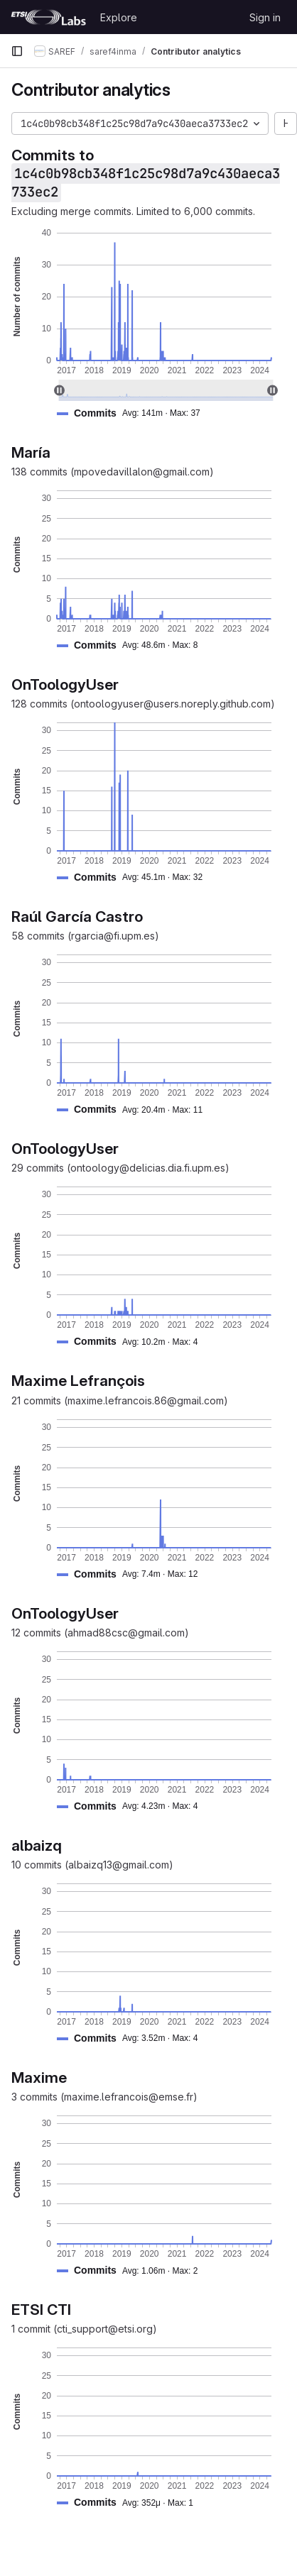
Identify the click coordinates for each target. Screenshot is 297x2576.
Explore (118, 17)
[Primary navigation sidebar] (17, 51)
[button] (134, 413)
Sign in (265, 17)
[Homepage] (48, 17)
